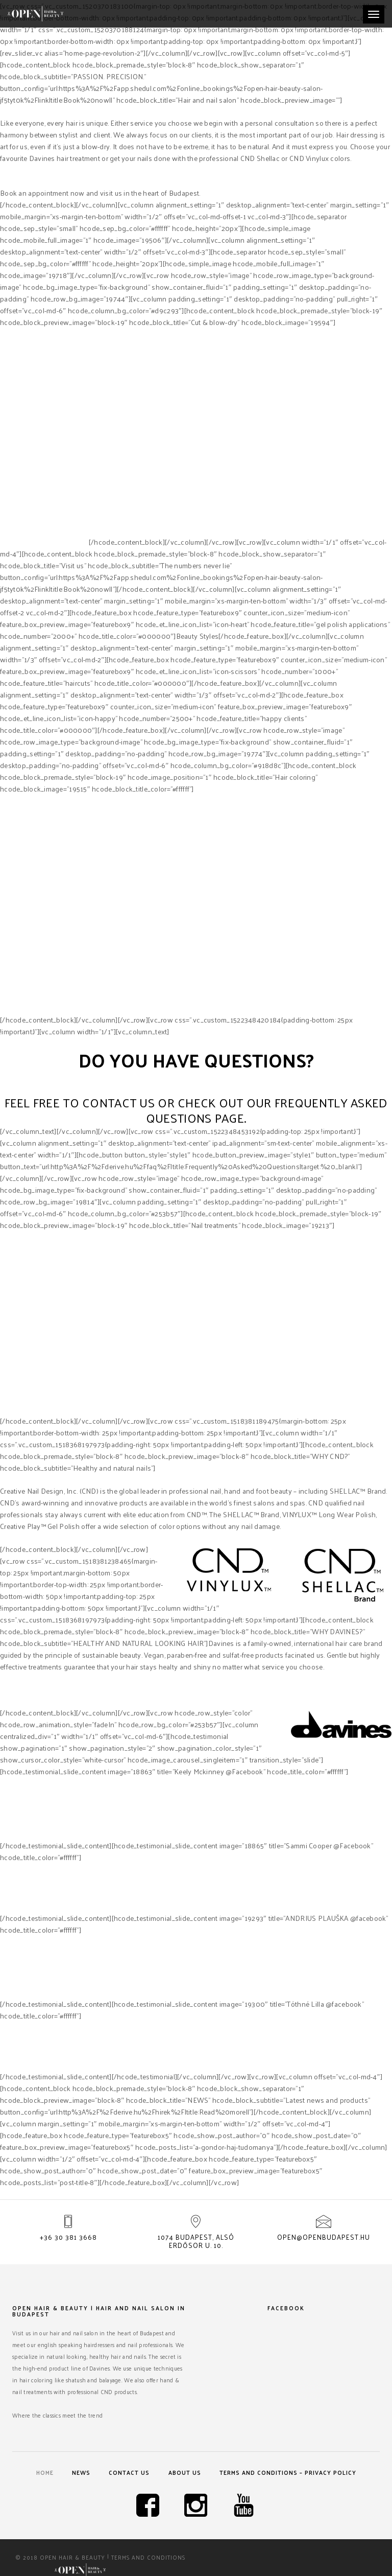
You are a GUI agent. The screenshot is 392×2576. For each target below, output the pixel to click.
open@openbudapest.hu (323, 2237)
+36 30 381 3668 (68, 2237)
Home (44, 2472)
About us (185, 2472)
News (80, 2472)
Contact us (129, 2472)
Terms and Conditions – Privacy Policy (288, 2472)
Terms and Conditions (148, 2557)
